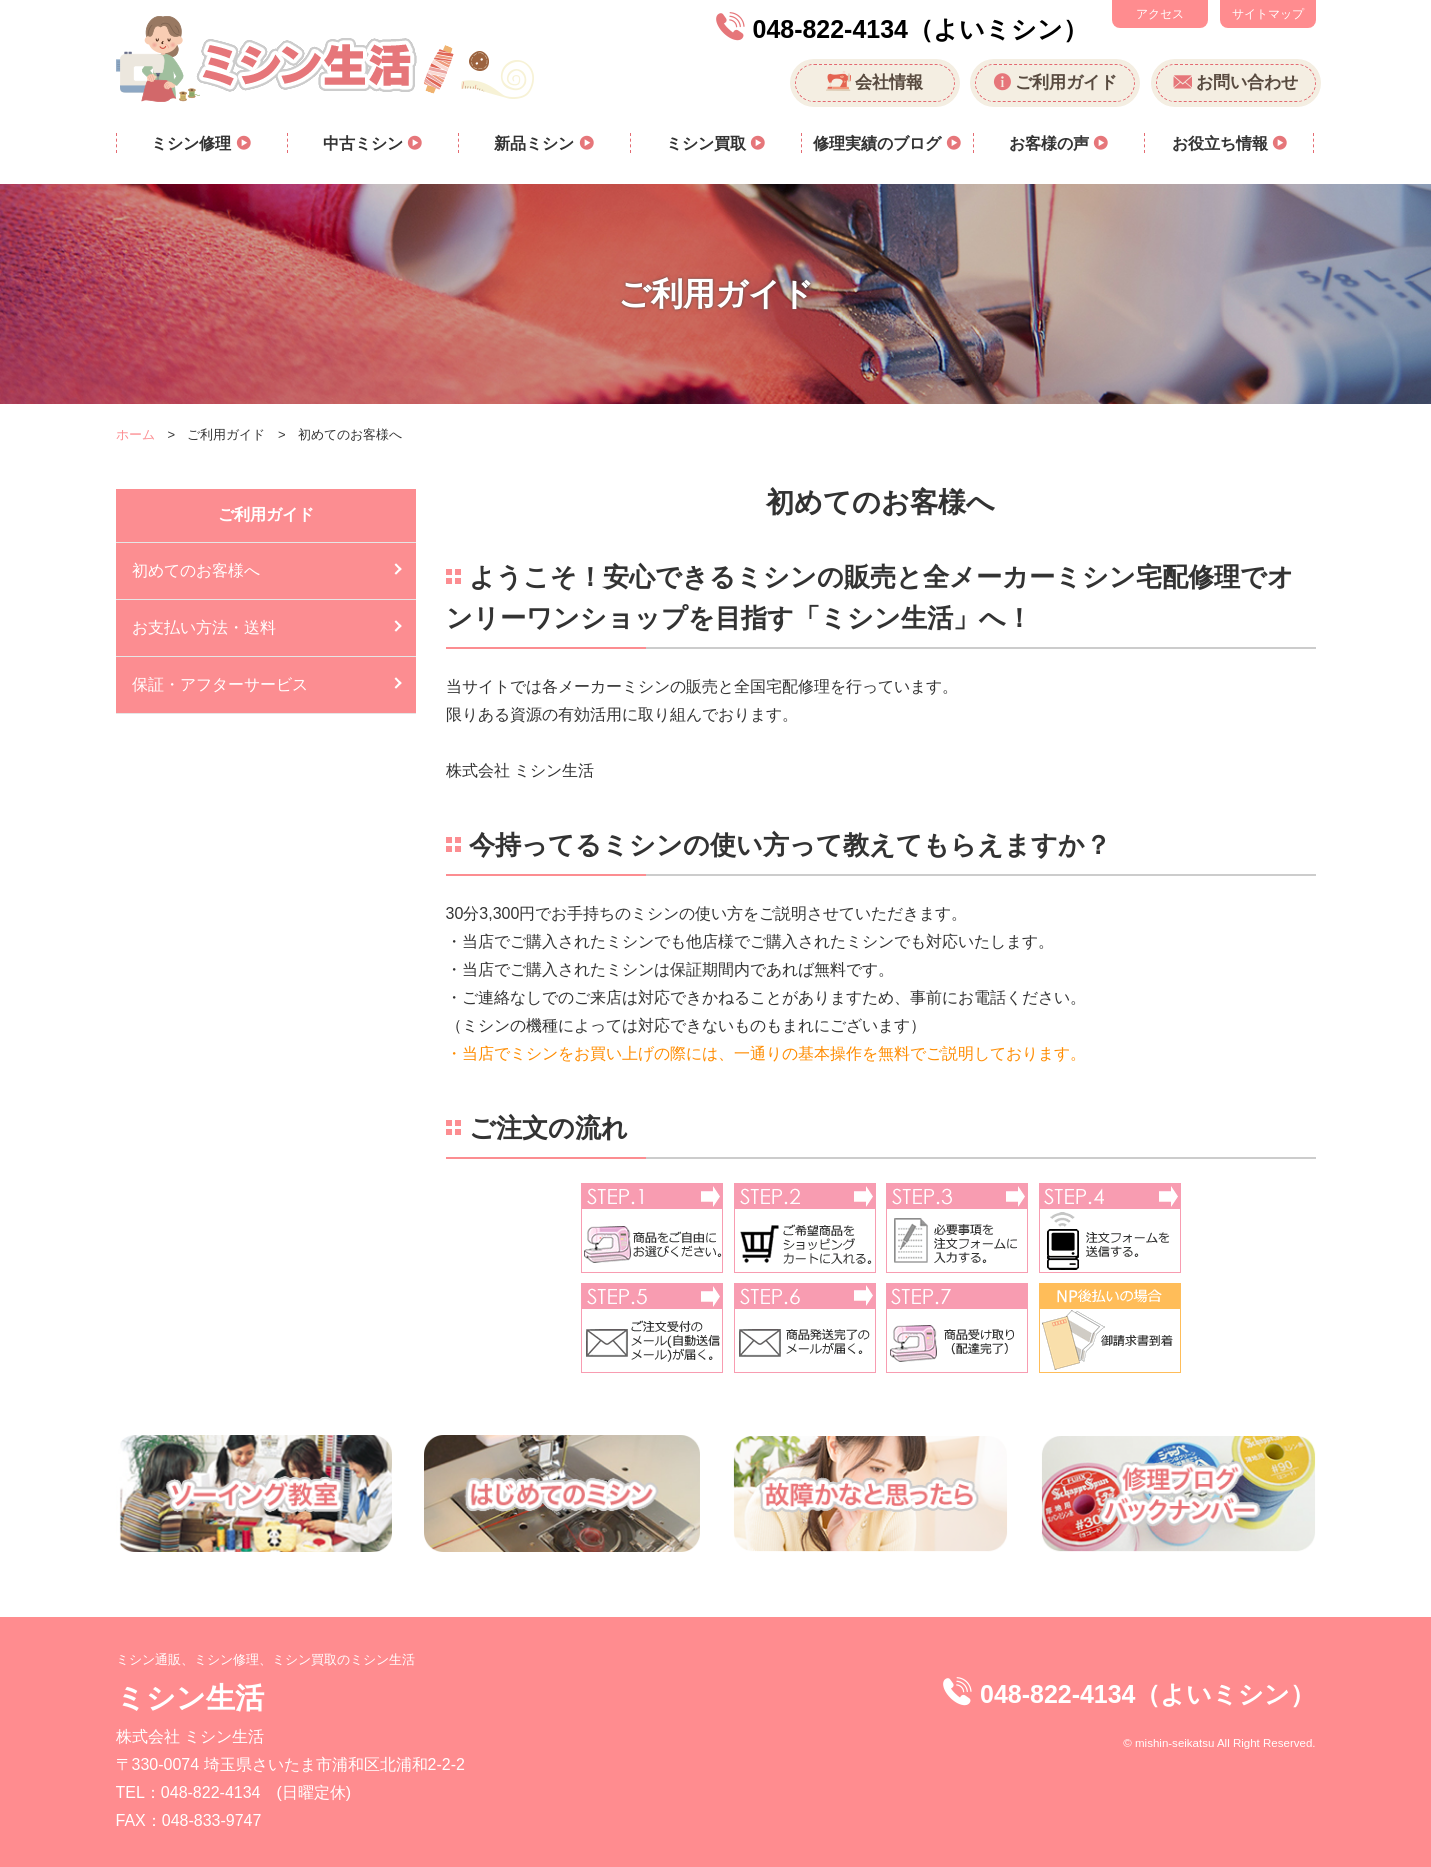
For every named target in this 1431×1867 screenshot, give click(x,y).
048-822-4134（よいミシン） (920, 29)
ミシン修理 (193, 143)
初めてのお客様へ (196, 570)
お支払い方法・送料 (204, 627)
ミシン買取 (708, 143)
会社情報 (889, 82)
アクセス (1160, 14)
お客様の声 (1051, 143)
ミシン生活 (190, 1697)
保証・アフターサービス (220, 684)
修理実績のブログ (879, 143)
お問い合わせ (1247, 82)
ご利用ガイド (1066, 82)
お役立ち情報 (1222, 143)
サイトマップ (1268, 14)
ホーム (135, 434)
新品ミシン (536, 143)
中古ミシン (365, 143)
